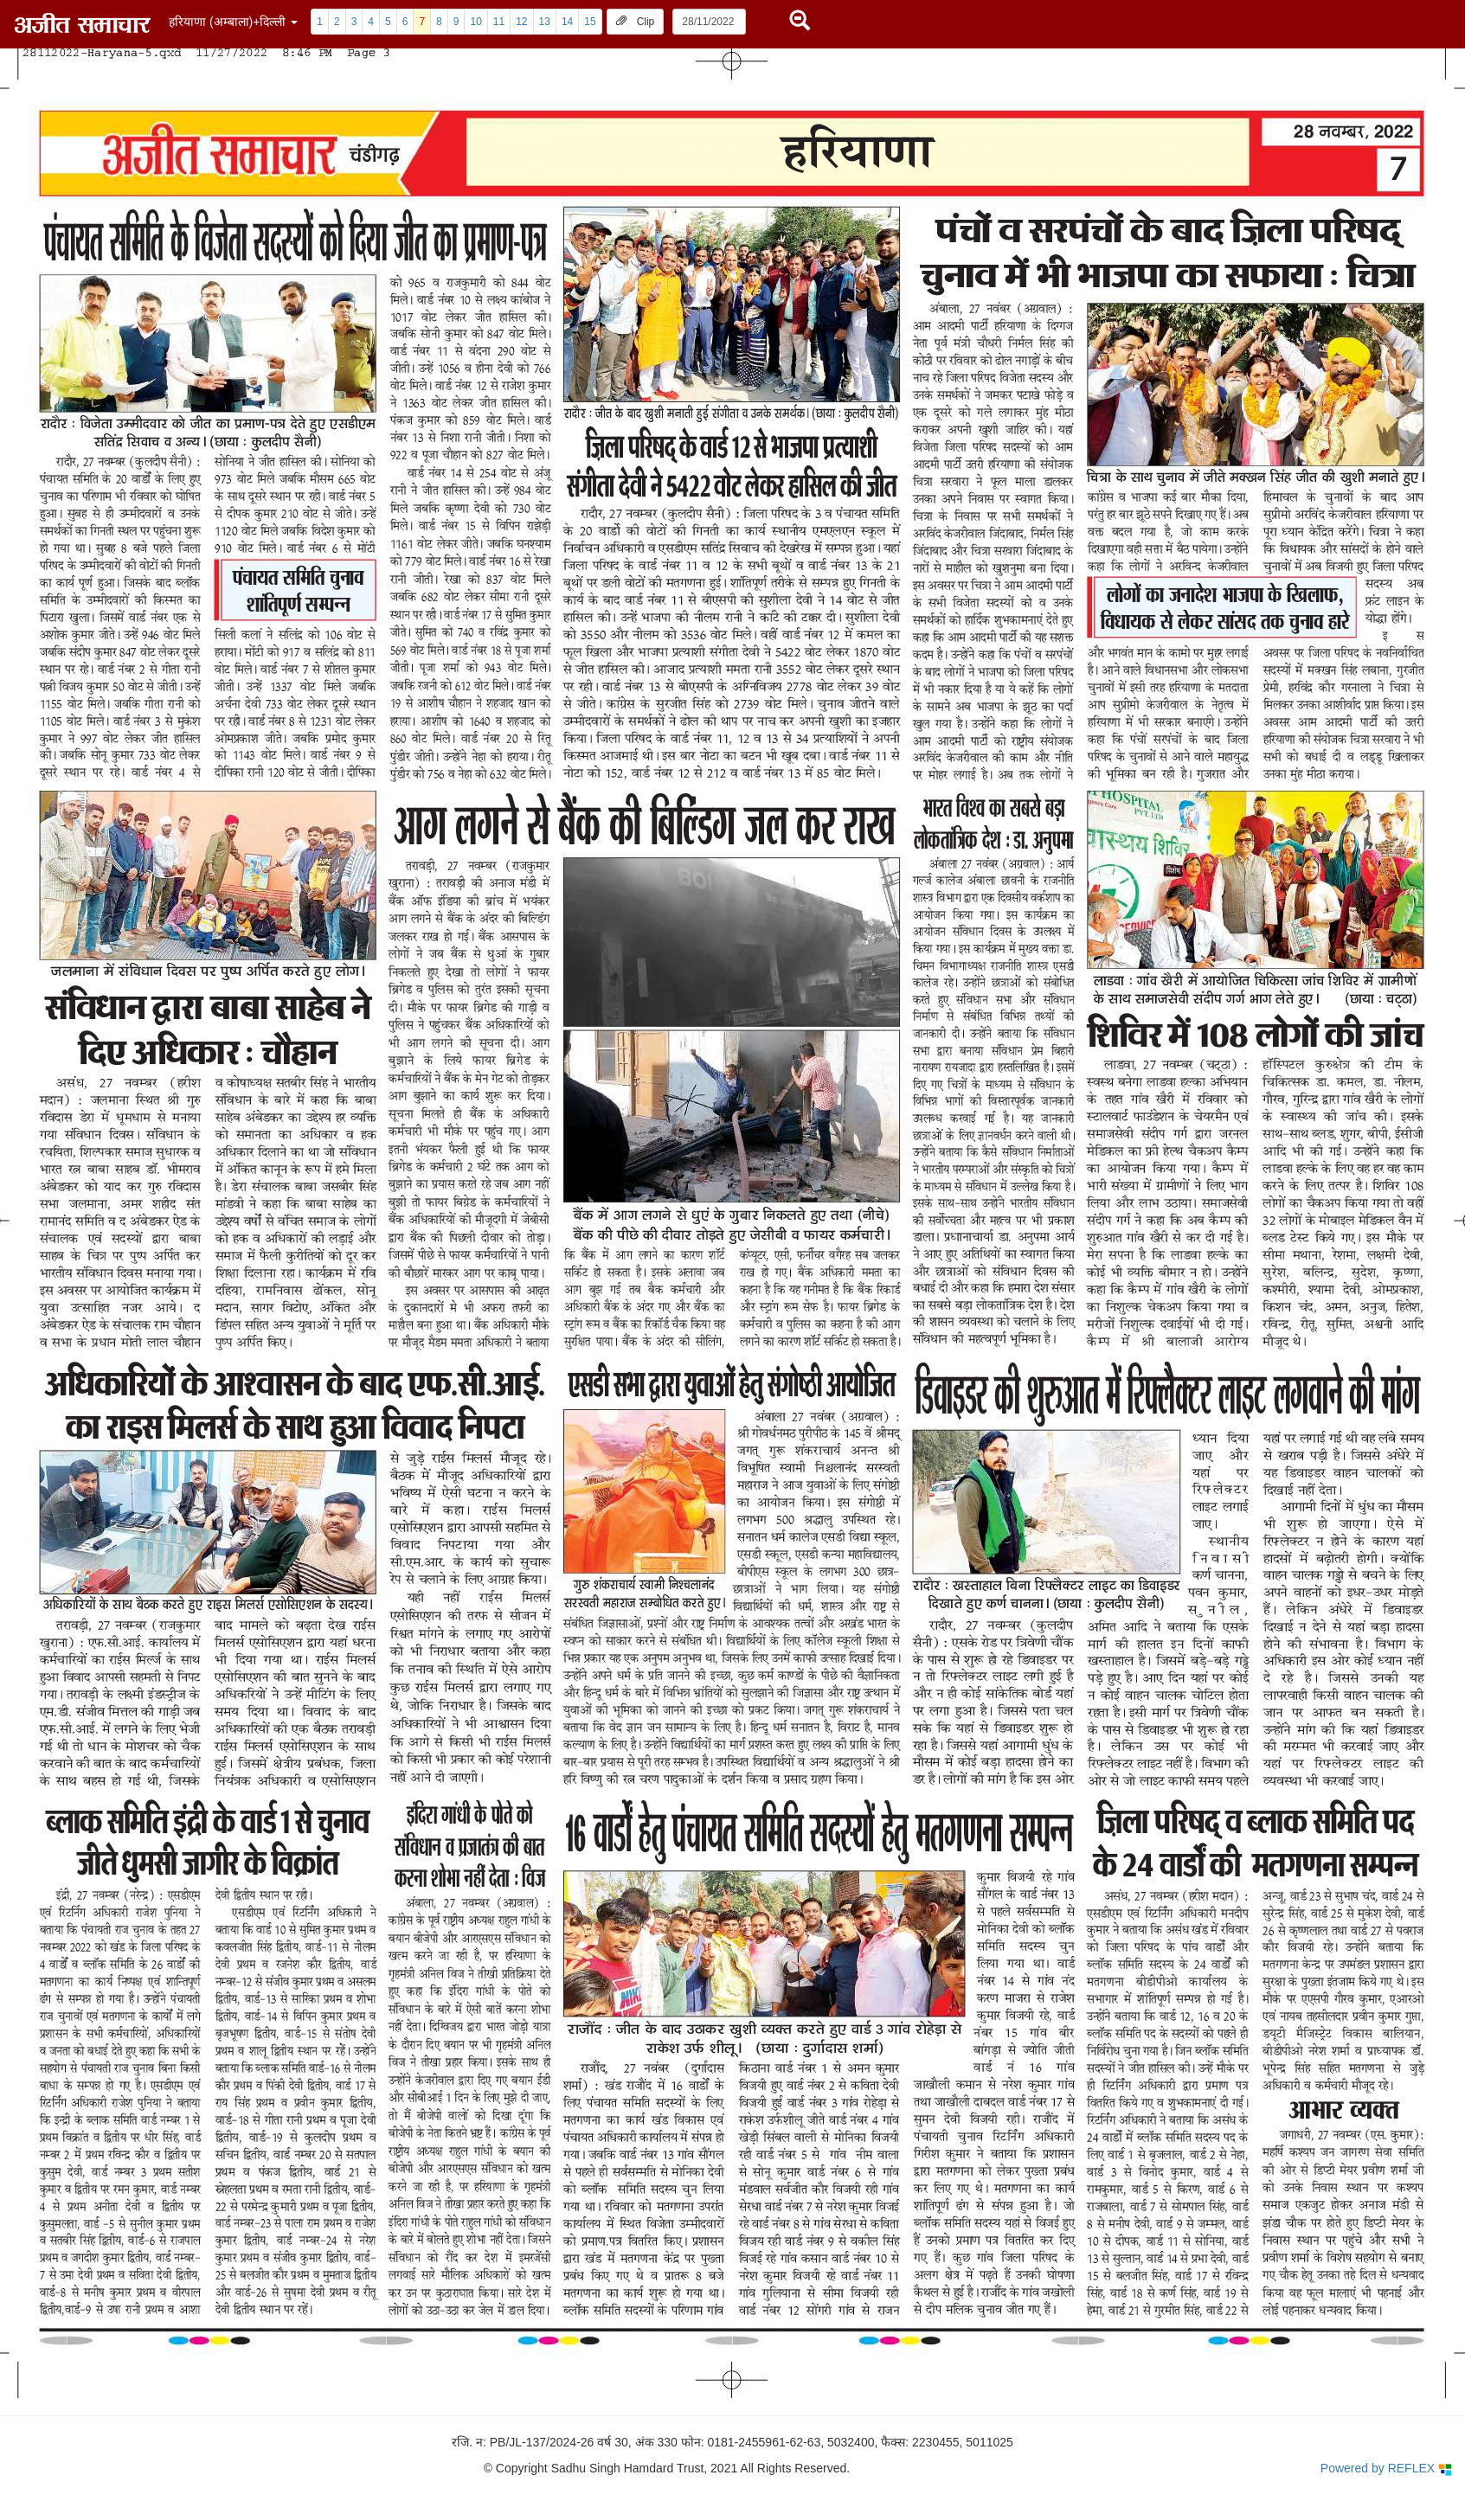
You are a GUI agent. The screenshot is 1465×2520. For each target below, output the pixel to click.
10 (475, 22)
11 (498, 22)
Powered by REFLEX (1386, 2468)
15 (589, 22)
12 (521, 22)
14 (567, 22)
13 (544, 22)
